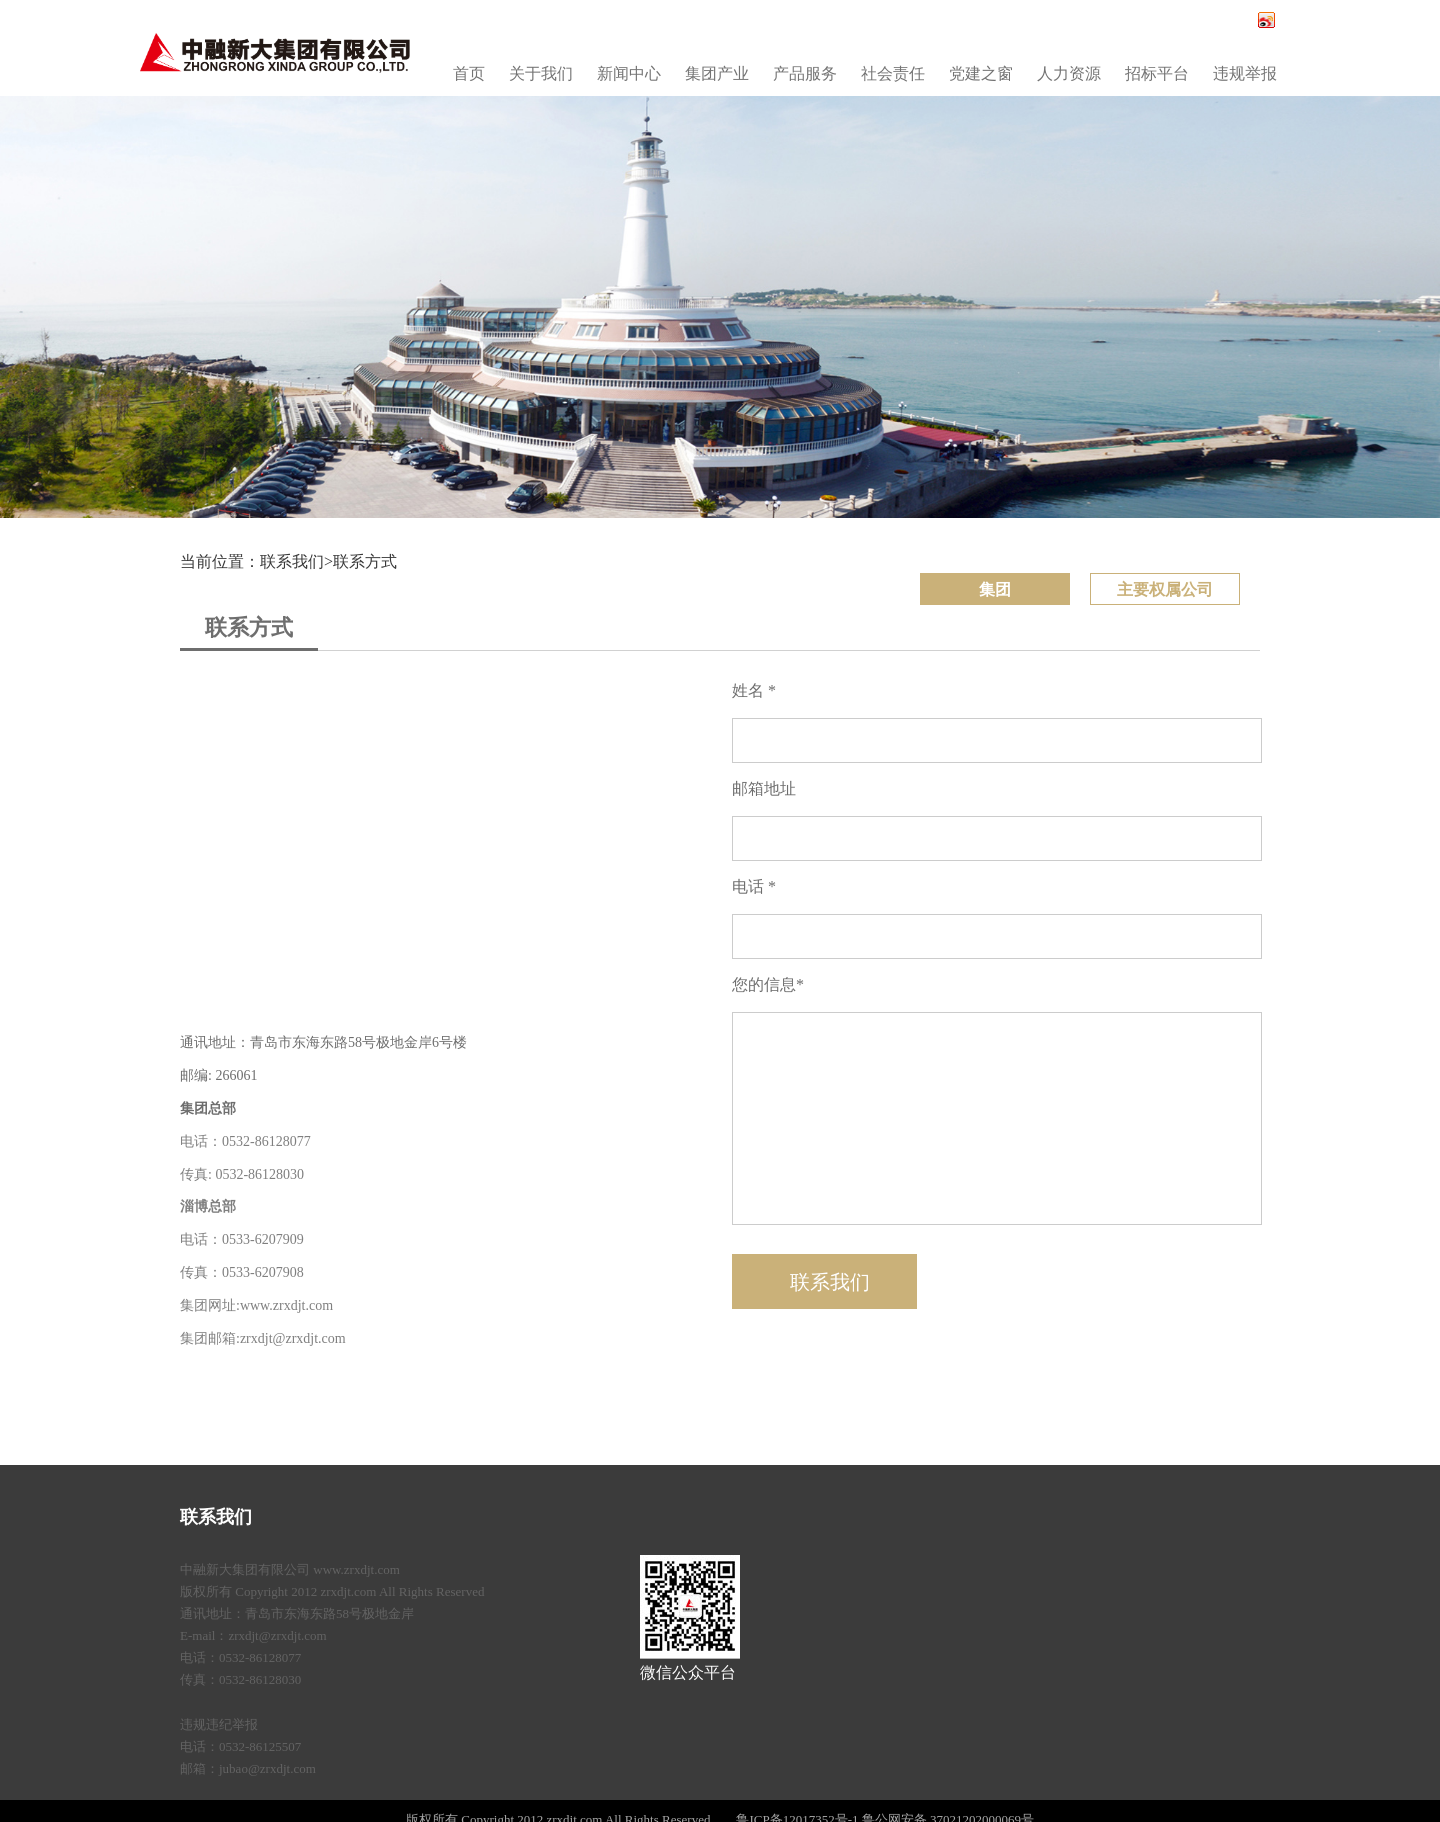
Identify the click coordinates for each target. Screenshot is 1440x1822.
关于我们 (541, 73)
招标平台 (1157, 73)
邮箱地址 (764, 788)
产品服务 (805, 73)
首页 (469, 73)
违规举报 (1245, 73)
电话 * (754, 886)
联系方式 (365, 561)
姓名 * (754, 690)
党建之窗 (981, 73)
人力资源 (1069, 73)
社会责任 (893, 73)
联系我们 (216, 1517)
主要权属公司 (1165, 589)
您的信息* (768, 984)
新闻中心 (629, 73)
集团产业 (717, 73)
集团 (995, 589)
